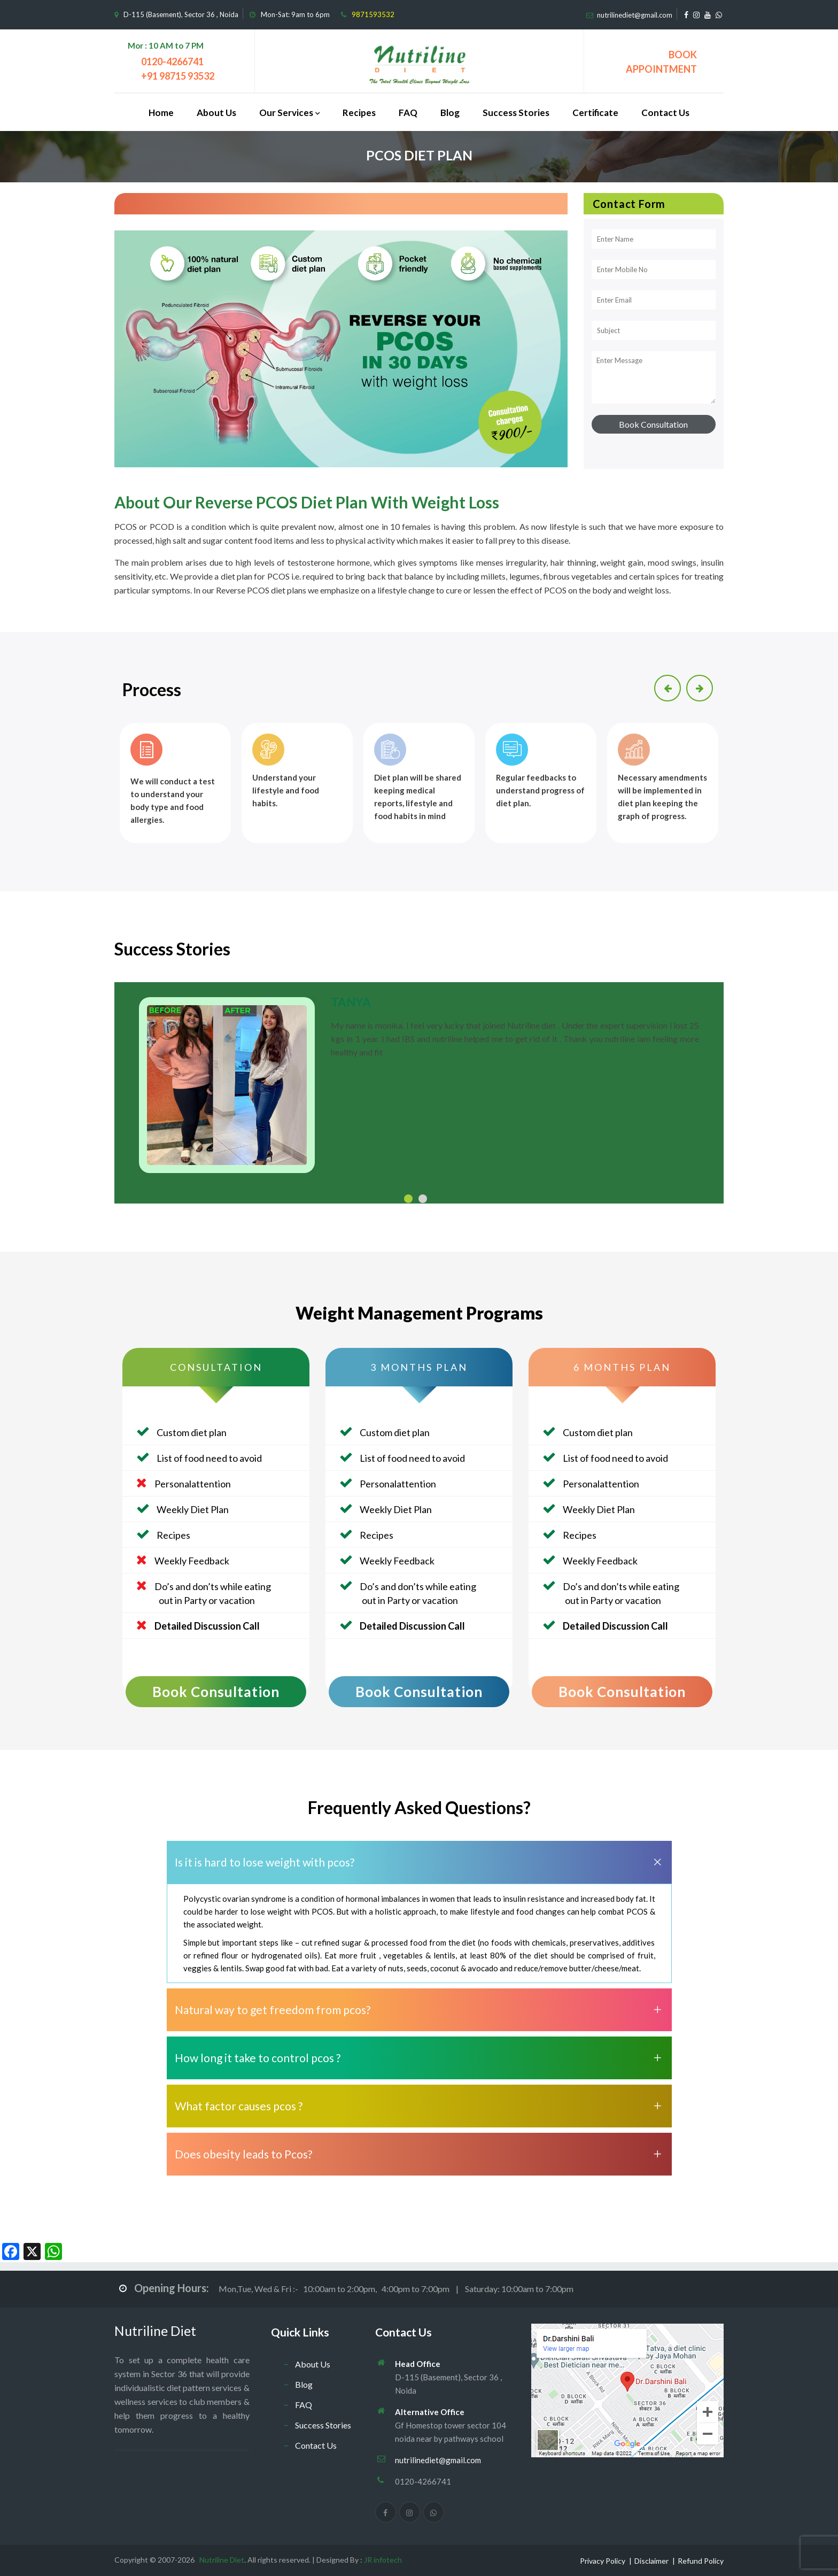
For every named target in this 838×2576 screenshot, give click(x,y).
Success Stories (516, 112)
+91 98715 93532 (177, 76)
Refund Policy (701, 2560)
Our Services (286, 112)
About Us (216, 112)
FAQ (408, 112)
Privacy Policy (602, 2560)
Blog (450, 112)
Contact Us (665, 112)
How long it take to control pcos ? (257, 2057)
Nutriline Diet (155, 2331)
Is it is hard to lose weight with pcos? (264, 1862)
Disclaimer (651, 2560)
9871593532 (373, 14)
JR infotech (383, 2559)
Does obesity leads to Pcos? (243, 2154)
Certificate (595, 112)
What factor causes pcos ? (238, 2105)
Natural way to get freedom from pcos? (272, 2009)
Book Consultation (216, 1691)
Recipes (359, 112)
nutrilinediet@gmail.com (634, 15)
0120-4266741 (172, 61)
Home (161, 112)
